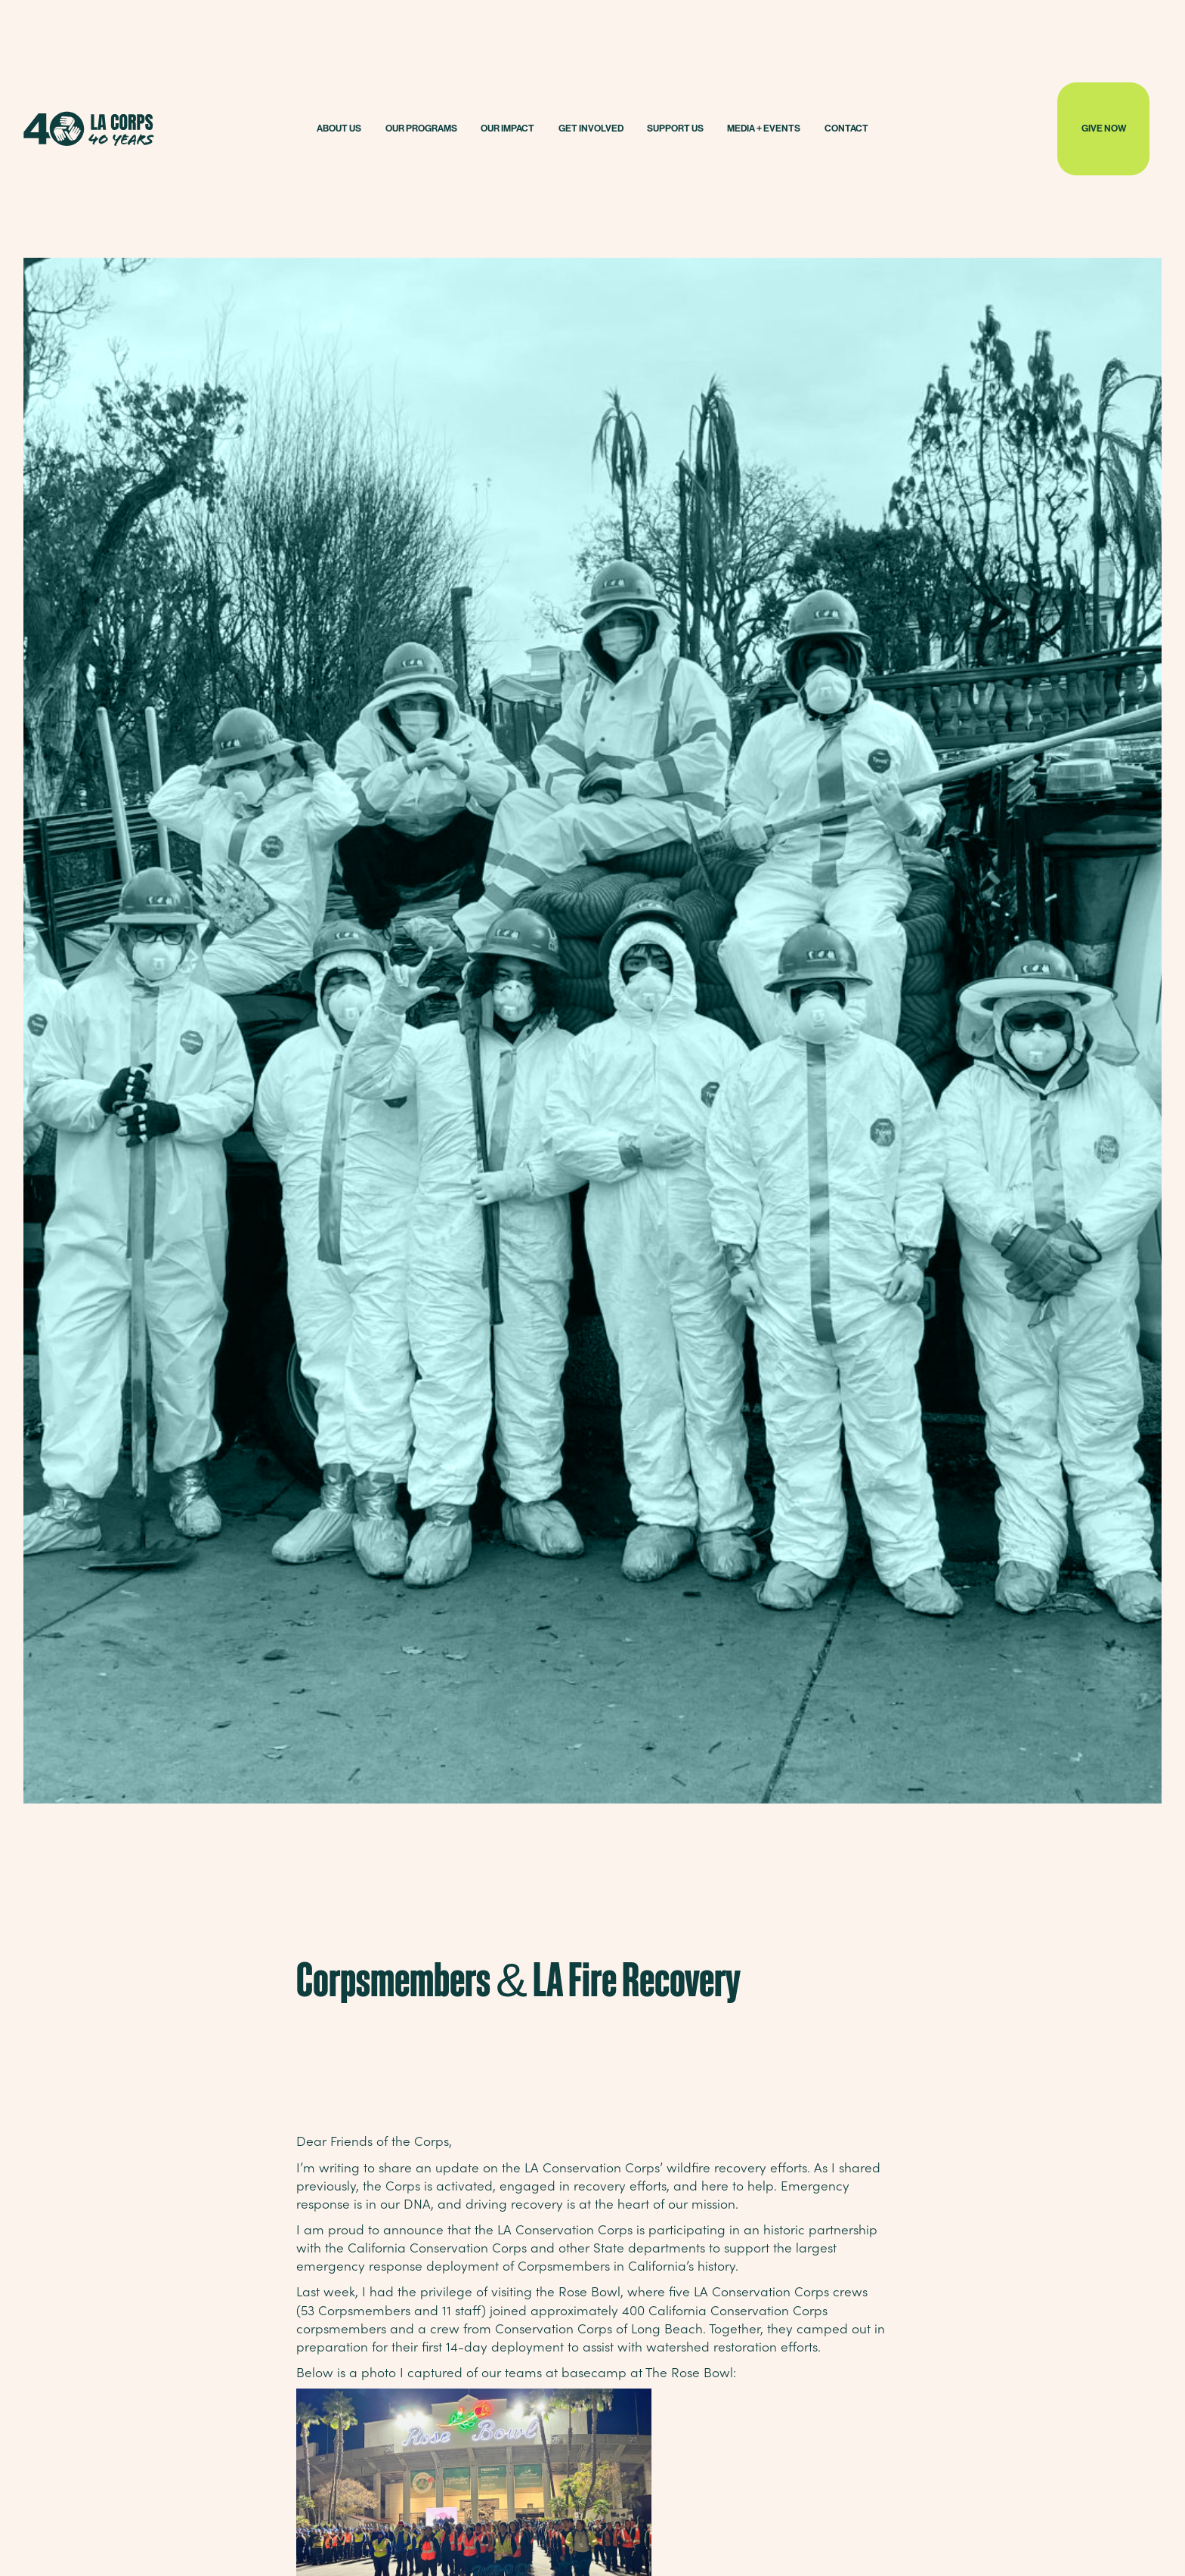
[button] (339, 129)
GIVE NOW (1103, 128)
